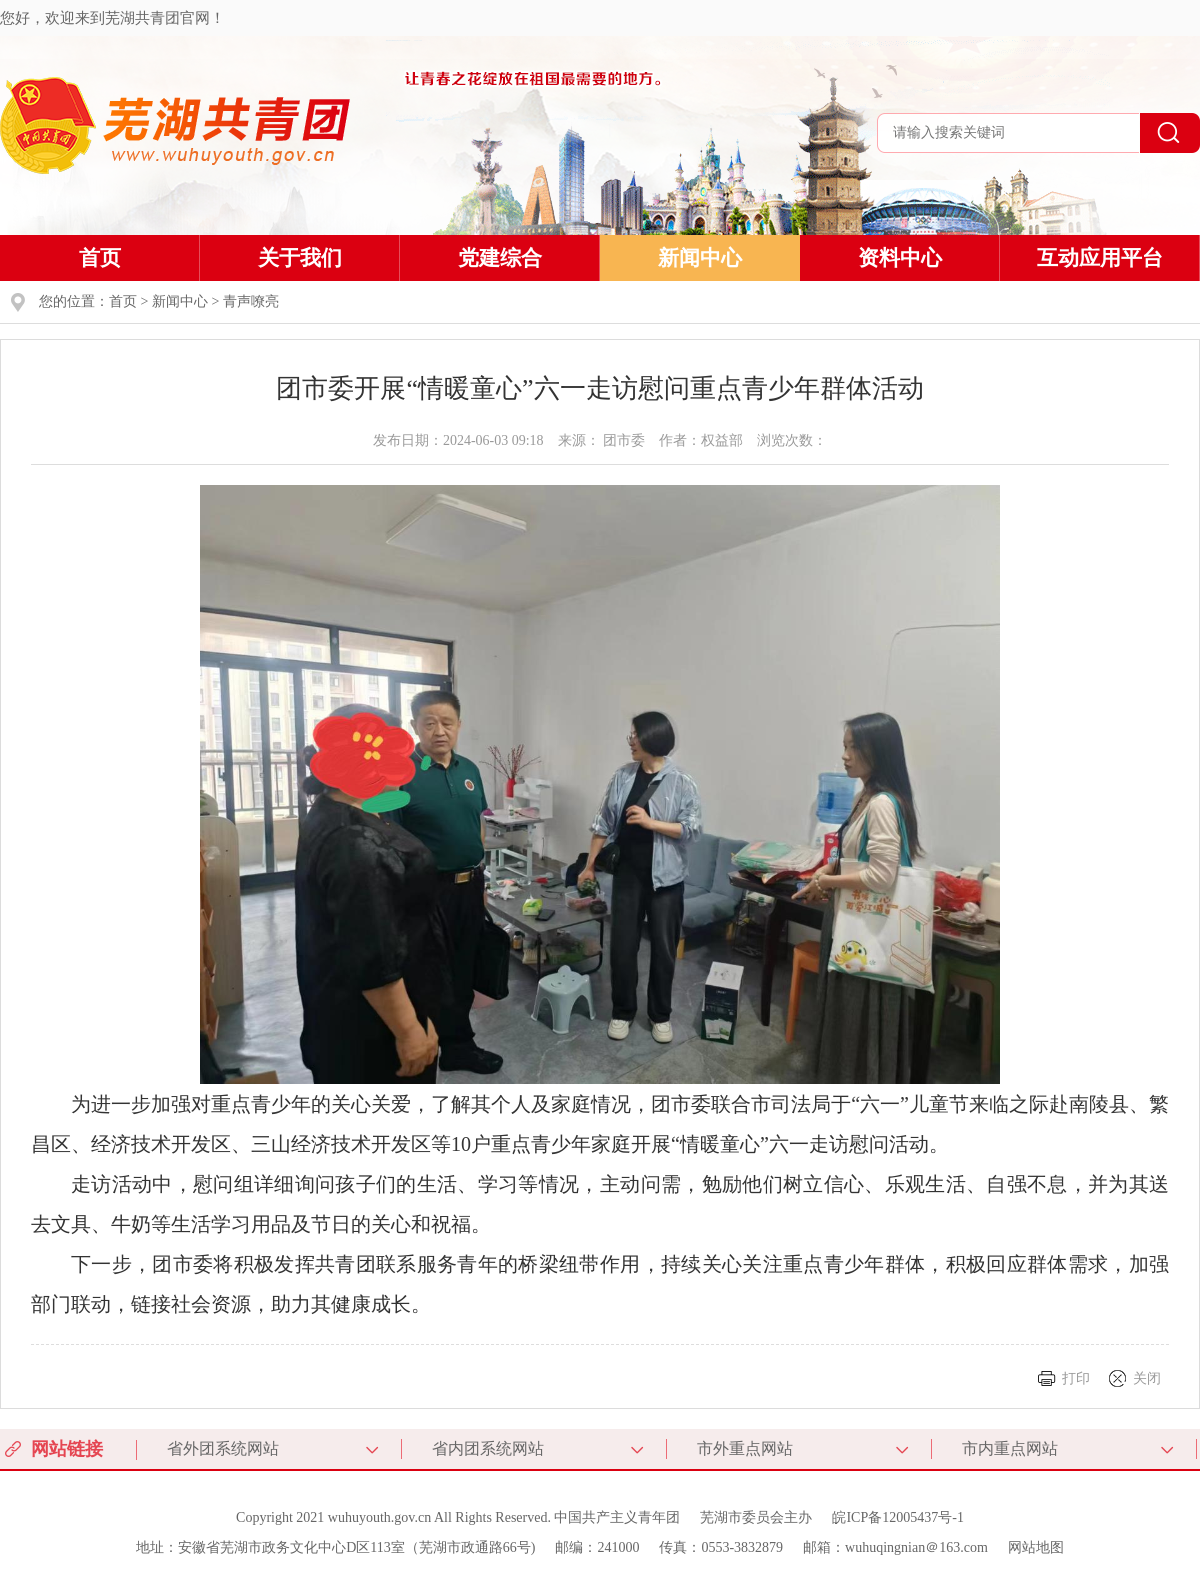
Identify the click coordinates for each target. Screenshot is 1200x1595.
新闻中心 (700, 258)
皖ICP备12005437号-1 (897, 1517)
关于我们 (300, 258)
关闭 (1147, 1378)
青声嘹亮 (251, 301)
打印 (1076, 1378)
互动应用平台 (1100, 258)
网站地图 (1036, 1547)
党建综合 (500, 258)
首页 (100, 258)
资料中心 (900, 258)
